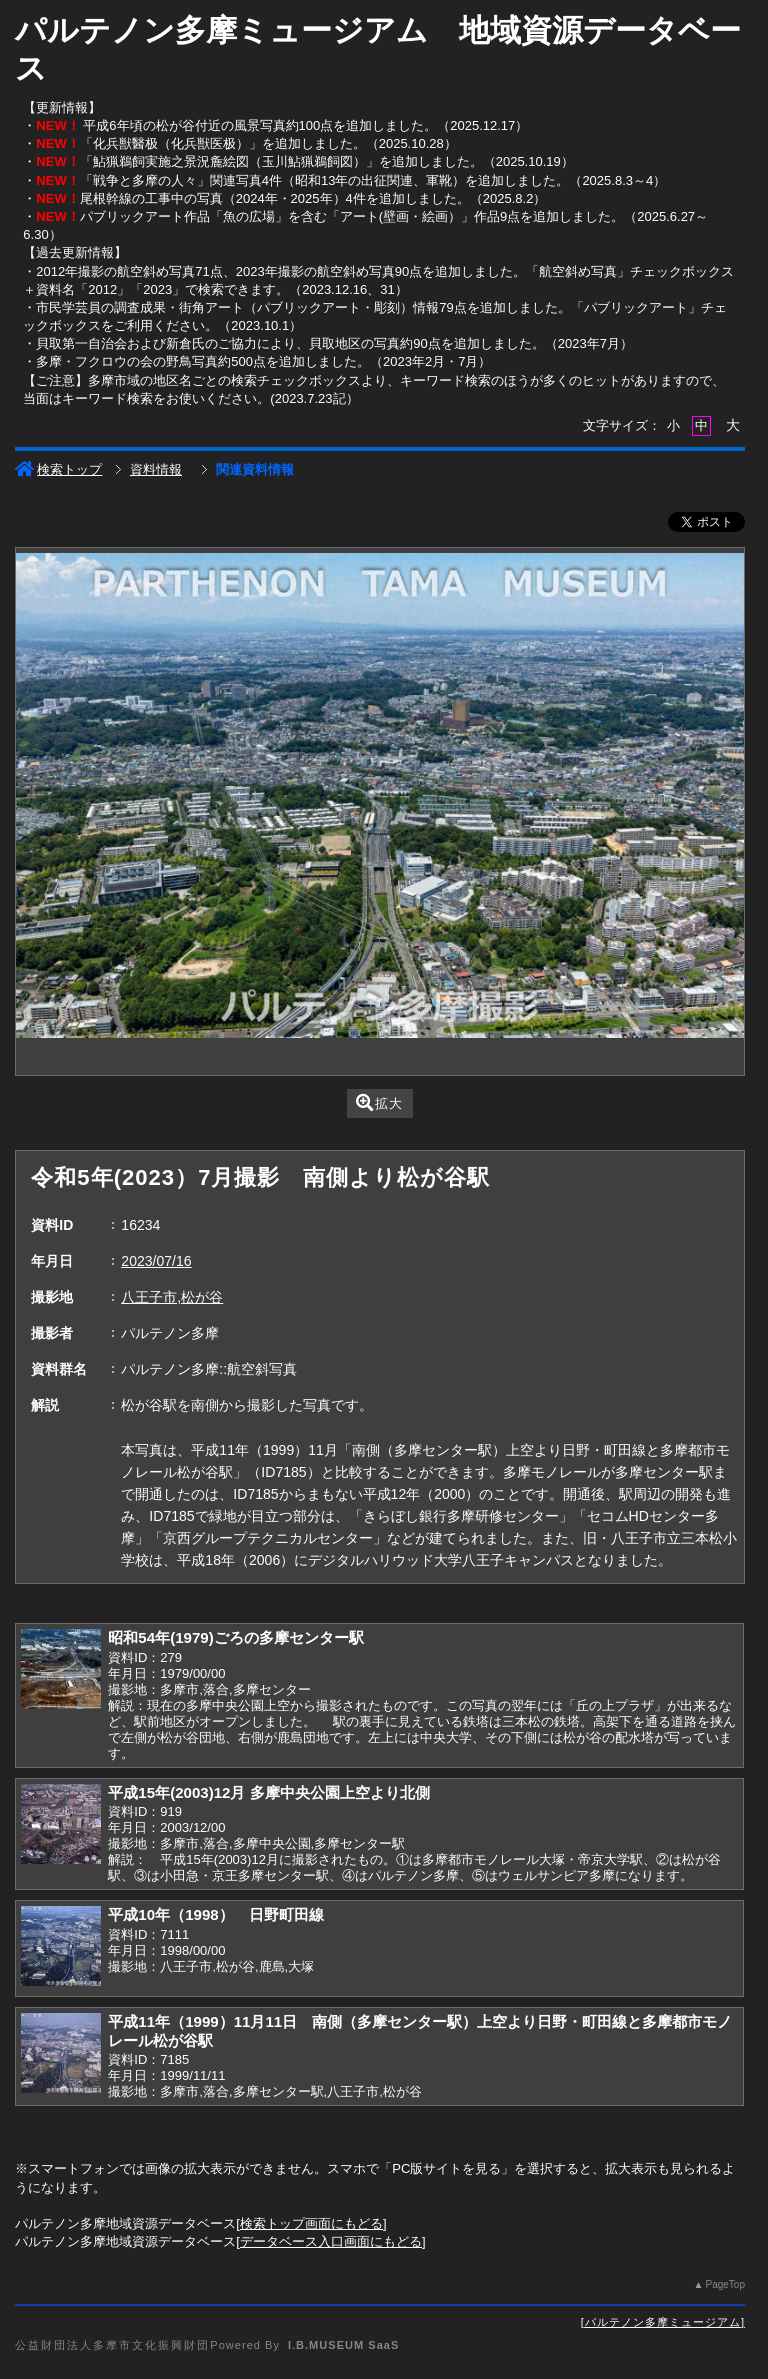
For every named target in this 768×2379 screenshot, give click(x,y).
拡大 (379, 1102)
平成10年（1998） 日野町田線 (215, 1914)
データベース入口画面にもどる (331, 2241)
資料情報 (156, 469)
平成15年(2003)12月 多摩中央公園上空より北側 (268, 1792)
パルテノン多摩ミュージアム (663, 2322)
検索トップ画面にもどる (311, 2223)
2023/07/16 (156, 1261)
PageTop (724, 2284)
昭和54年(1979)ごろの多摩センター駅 (235, 1637)
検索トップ (58, 469)
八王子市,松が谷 (172, 1297)
